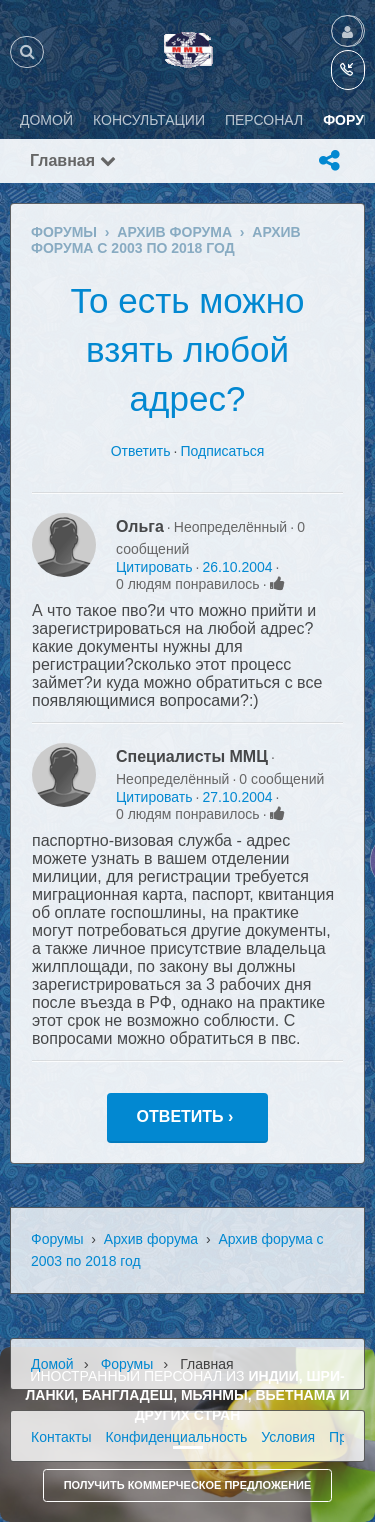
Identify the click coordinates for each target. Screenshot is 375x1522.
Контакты (61, 1437)
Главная (73, 160)
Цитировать (154, 567)
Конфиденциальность (176, 1437)
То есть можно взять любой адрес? (187, 349)
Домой (52, 1364)
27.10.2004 (237, 797)
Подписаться (222, 451)
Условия (288, 1437)
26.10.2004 (237, 567)
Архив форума (151, 1239)
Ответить (141, 451)
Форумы (57, 1239)
